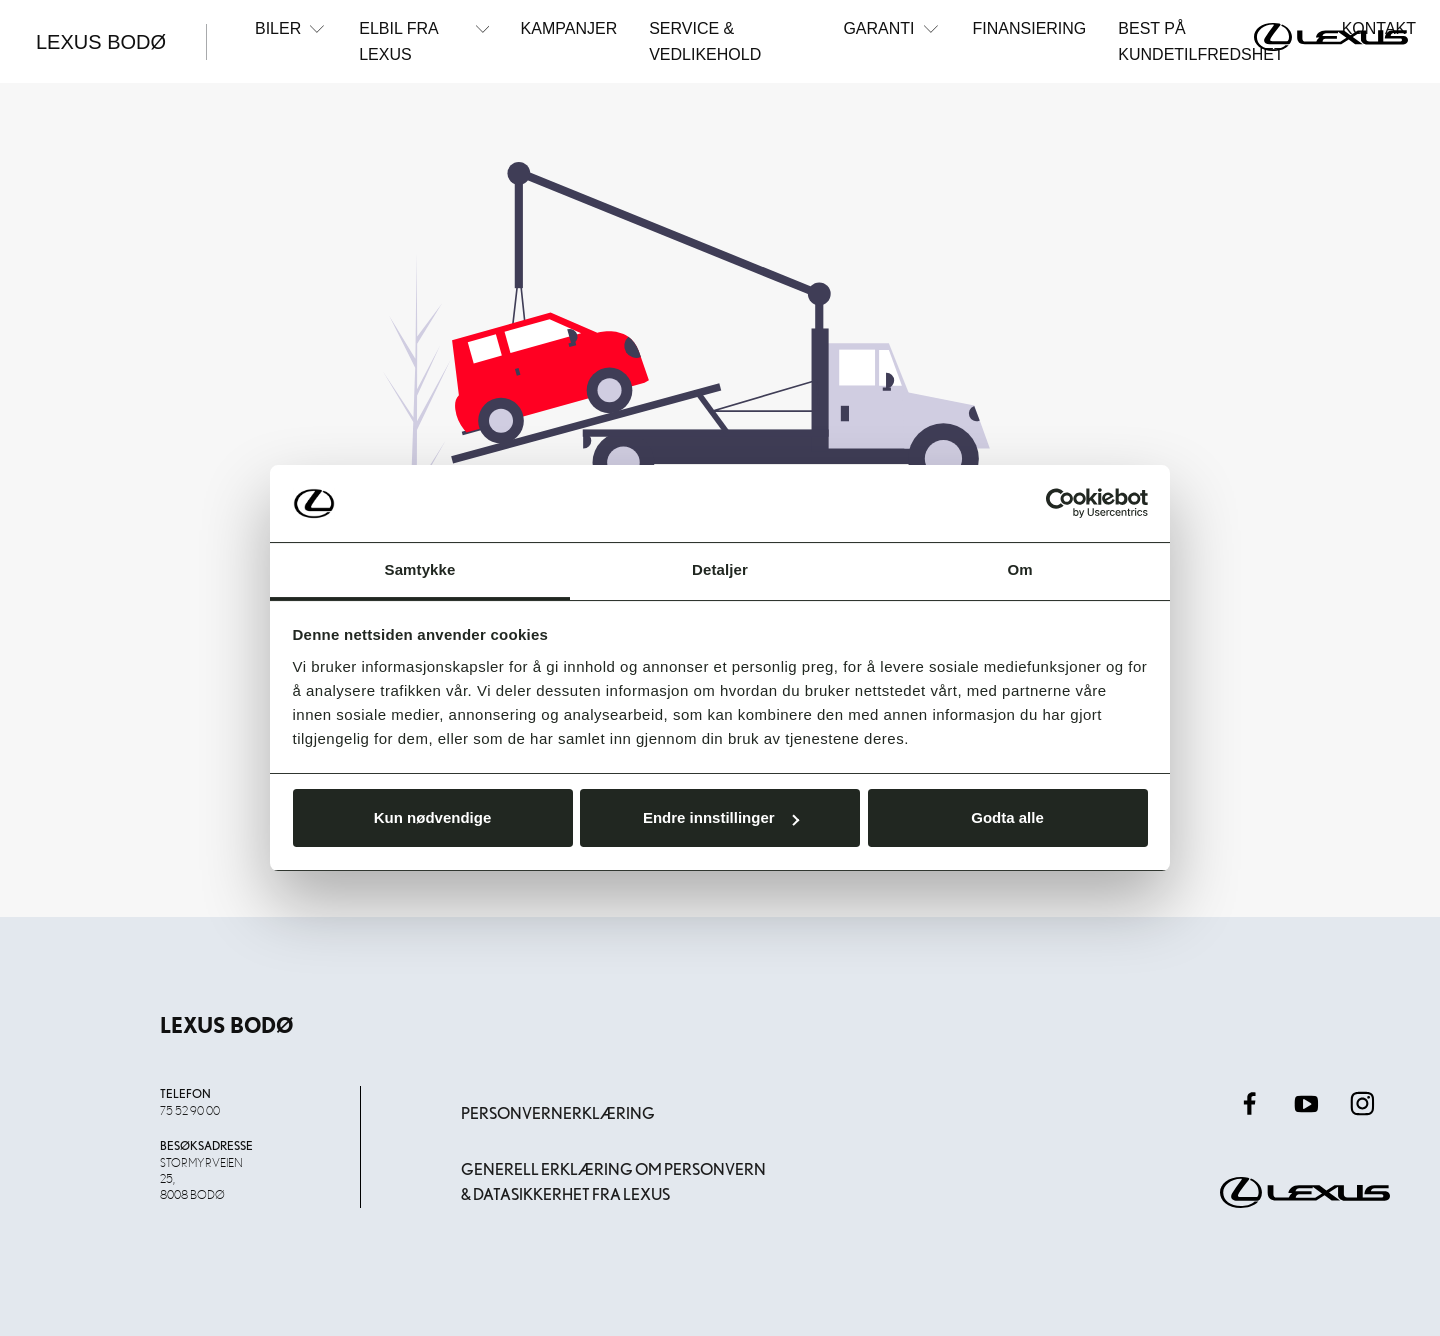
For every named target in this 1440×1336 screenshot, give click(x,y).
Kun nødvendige (433, 817)
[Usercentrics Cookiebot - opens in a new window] (1060, 503)
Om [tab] (1019, 569)
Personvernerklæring (558, 1113)
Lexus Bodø (101, 42)
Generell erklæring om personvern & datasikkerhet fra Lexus (613, 1182)
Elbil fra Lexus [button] (423, 40)
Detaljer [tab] (720, 569)
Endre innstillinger (721, 817)
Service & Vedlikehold (705, 41)
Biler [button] (291, 28)
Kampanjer (569, 28)
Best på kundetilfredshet (1200, 41)
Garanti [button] (891, 28)
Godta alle (1007, 817)
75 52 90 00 (190, 1110)
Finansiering (1030, 28)
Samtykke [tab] (420, 569)
